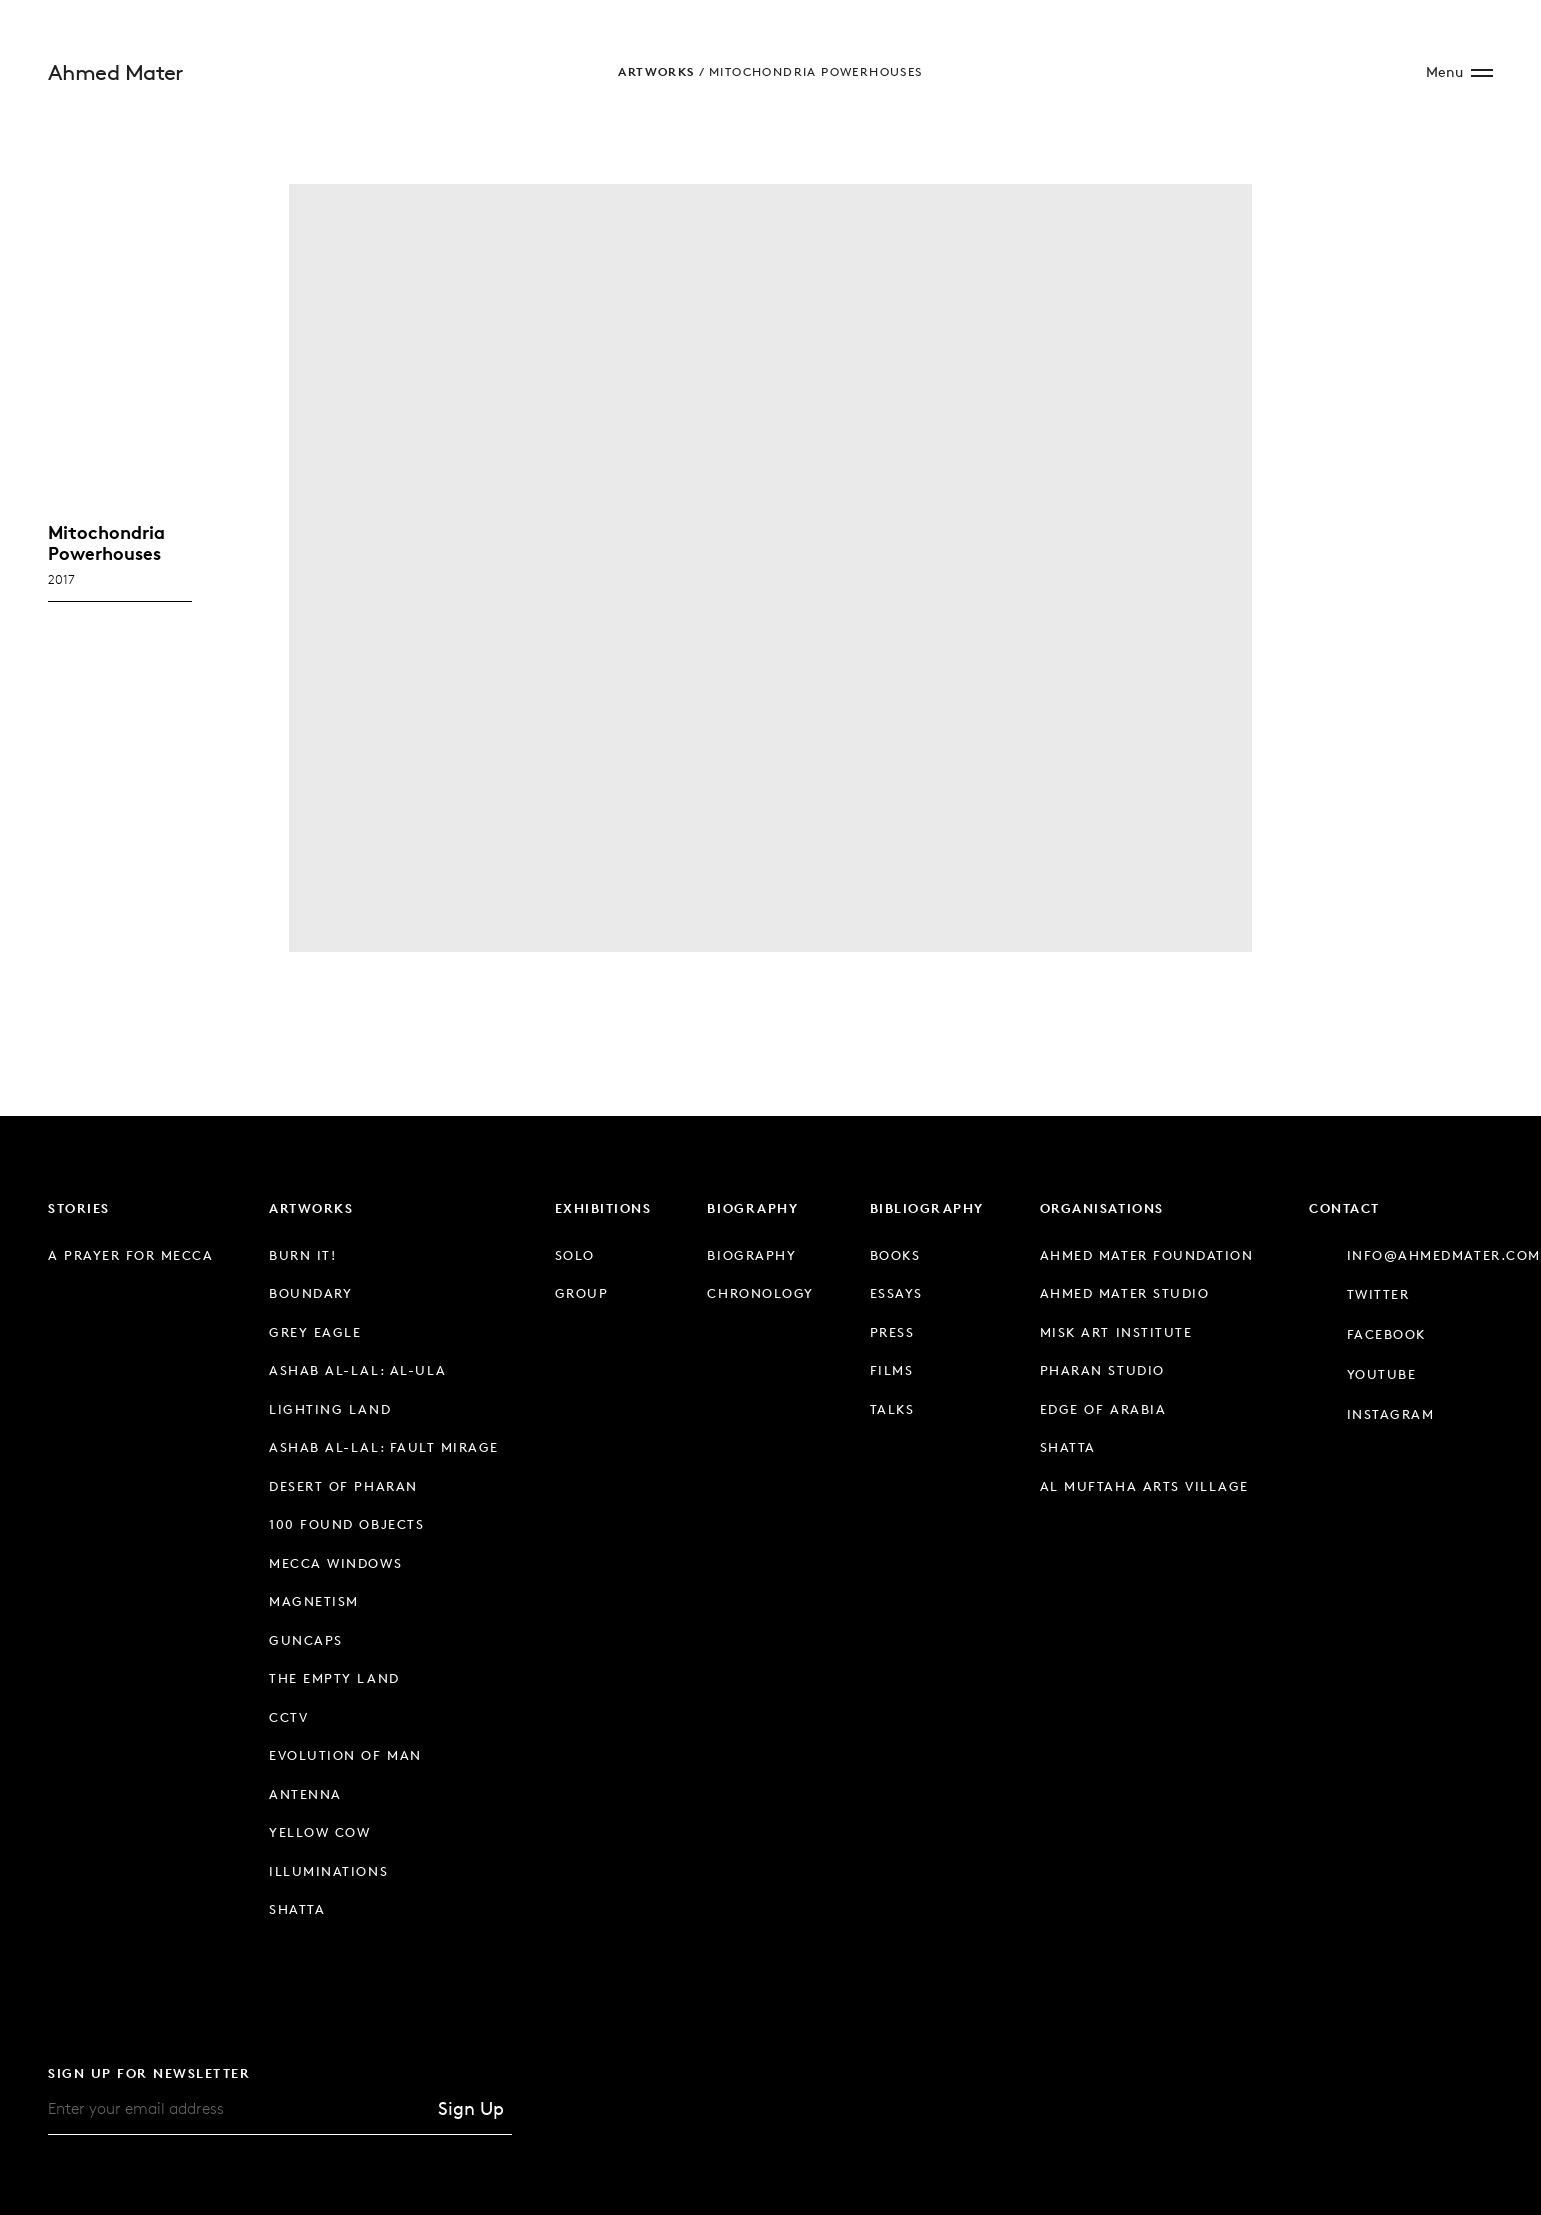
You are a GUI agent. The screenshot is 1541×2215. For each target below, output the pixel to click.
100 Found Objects (346, 1524)
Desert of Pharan (343, 1486)
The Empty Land (334, 1678)
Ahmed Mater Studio (1124, 1293)
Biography (752, 1208)
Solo (575, 1255)
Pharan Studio (1102, 1370)
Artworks (656, 71)
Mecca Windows (335, 1563)
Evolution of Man (345, 1755)
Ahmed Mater (115, 72)
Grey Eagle (315, 1332)
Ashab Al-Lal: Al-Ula (357, 1370)
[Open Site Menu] (1459, 72)
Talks (892, 1409)
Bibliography (927, 1208)
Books (895, 1255)
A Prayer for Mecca (130, 1255)
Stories (79, 1208)
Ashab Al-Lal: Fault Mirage (383, 1447)
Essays (896, 1293)
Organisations (1102, 1208)
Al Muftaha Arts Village (1144, 1486)
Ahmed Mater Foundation (1146, 1255)
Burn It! (302, 1255)
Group (582, 1293)
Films (892, 1370)
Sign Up (471, 2108)
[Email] (239, 2109)
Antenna (305, 1794)
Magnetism (314, 1601)
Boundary (310, 1293)
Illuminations (328, 1871)
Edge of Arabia (1103, 1409)
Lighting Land (330, 1409)
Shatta (297, 1909)
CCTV (288, 1717)
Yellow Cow (319, 1832)
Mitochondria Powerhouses (816, 71)
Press (892, 1332)
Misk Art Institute (1116, 1332)
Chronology (760, 1293)
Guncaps (306, 1640)
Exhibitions (603, 1208)
